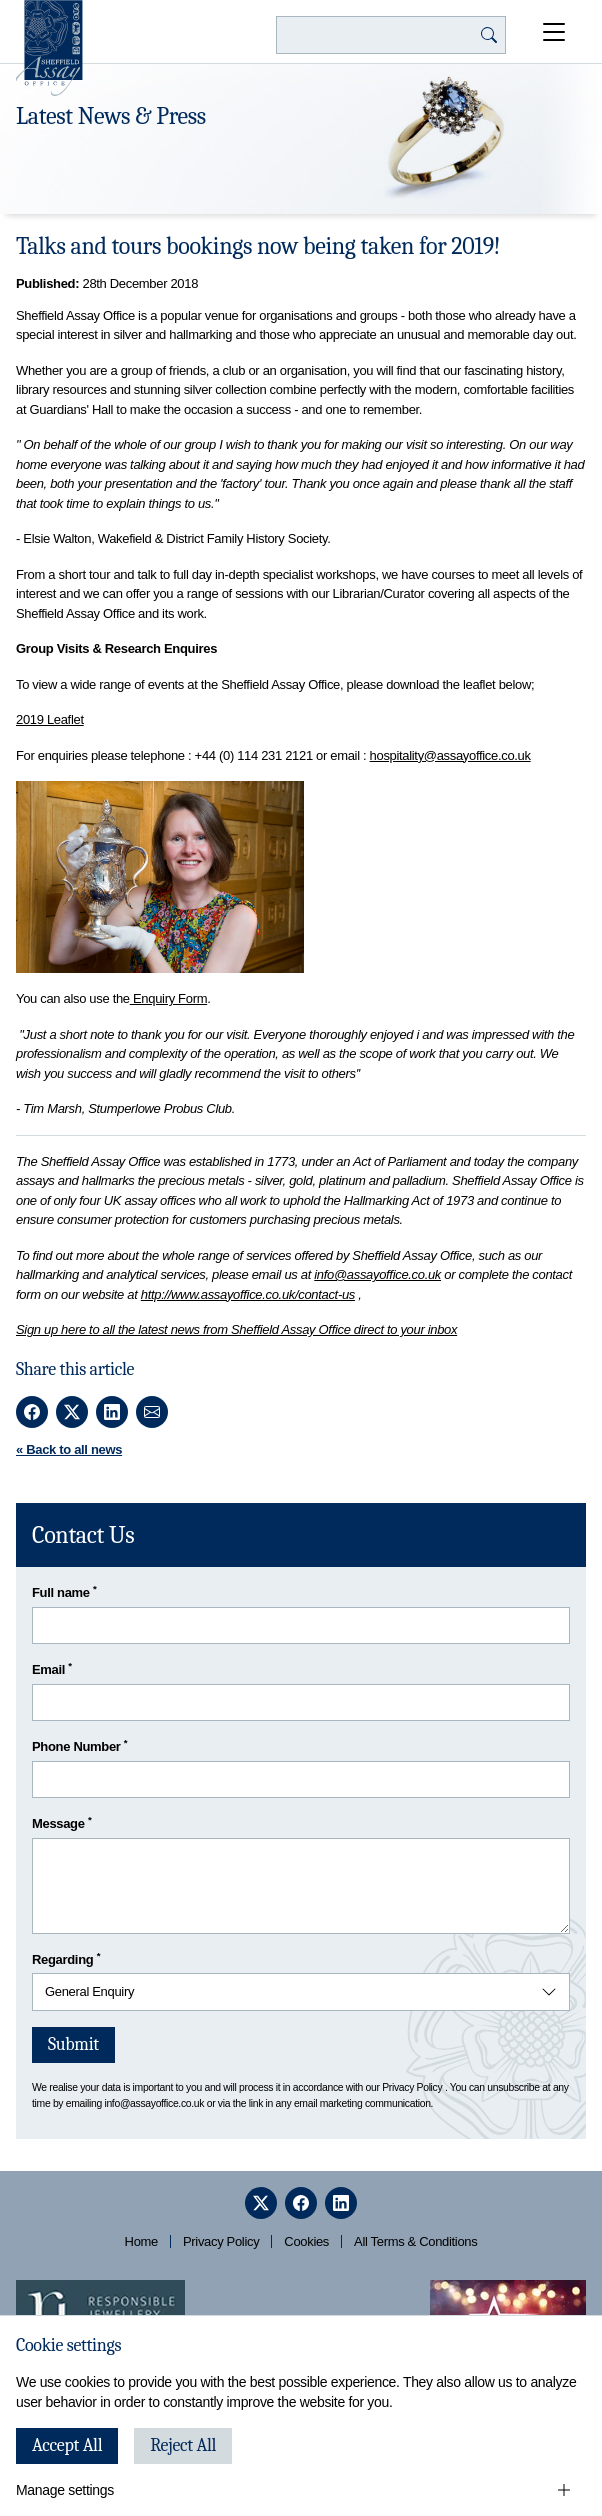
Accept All (67, 2445)
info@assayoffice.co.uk (377, 1274)
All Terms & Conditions (415, 2241)
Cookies (306, 2241)
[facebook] (301, 2203)
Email (52, 1668)
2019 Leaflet (50, 719)
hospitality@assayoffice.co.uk (450, 755)
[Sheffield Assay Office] (49, 48)
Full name (64, 1591)
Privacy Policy (412, 2087)
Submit (73, 2044)
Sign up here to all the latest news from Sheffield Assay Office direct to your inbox (236, 1329)
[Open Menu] (554, 32)
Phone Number (79, 1745)
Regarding (66, 1958)
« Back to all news (69, 1449)
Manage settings (65, 2490)
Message (61, 1822)
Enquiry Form (168, 998)
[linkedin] (341, 2203)
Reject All (183, 2445)
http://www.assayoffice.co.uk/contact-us (248, 1294)
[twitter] (261, 2203)
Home (141, 2241)
